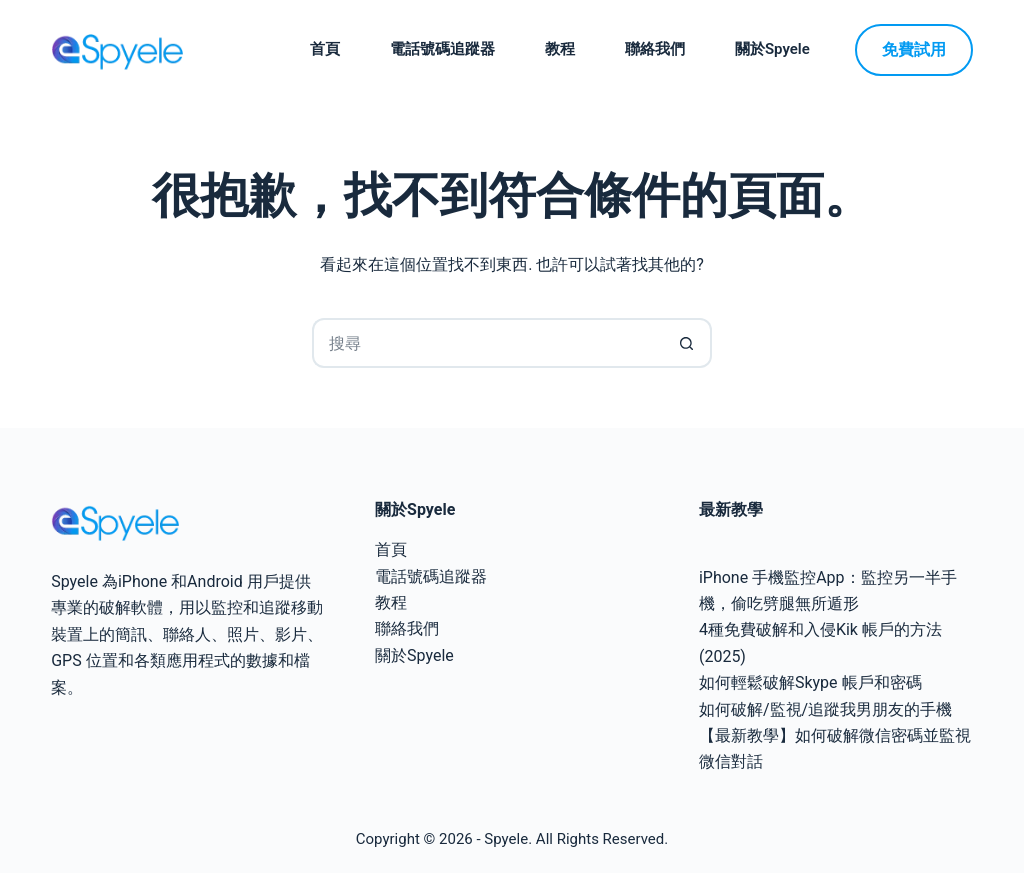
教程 (391, 602)
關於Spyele (414, 655)
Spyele (506, 839)
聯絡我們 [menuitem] (655, 49)
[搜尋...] (487, 343)
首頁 (391, 549)
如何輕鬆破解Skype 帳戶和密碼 (810, 682)
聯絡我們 (407, 628)
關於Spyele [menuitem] (772, 49)
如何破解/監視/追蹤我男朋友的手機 (825, 709)
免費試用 (914, 49)
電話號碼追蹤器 (431, 576)
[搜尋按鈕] (687, 343)
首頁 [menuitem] (325, 49)
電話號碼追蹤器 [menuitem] (442, 49)
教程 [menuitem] (560, 49)
